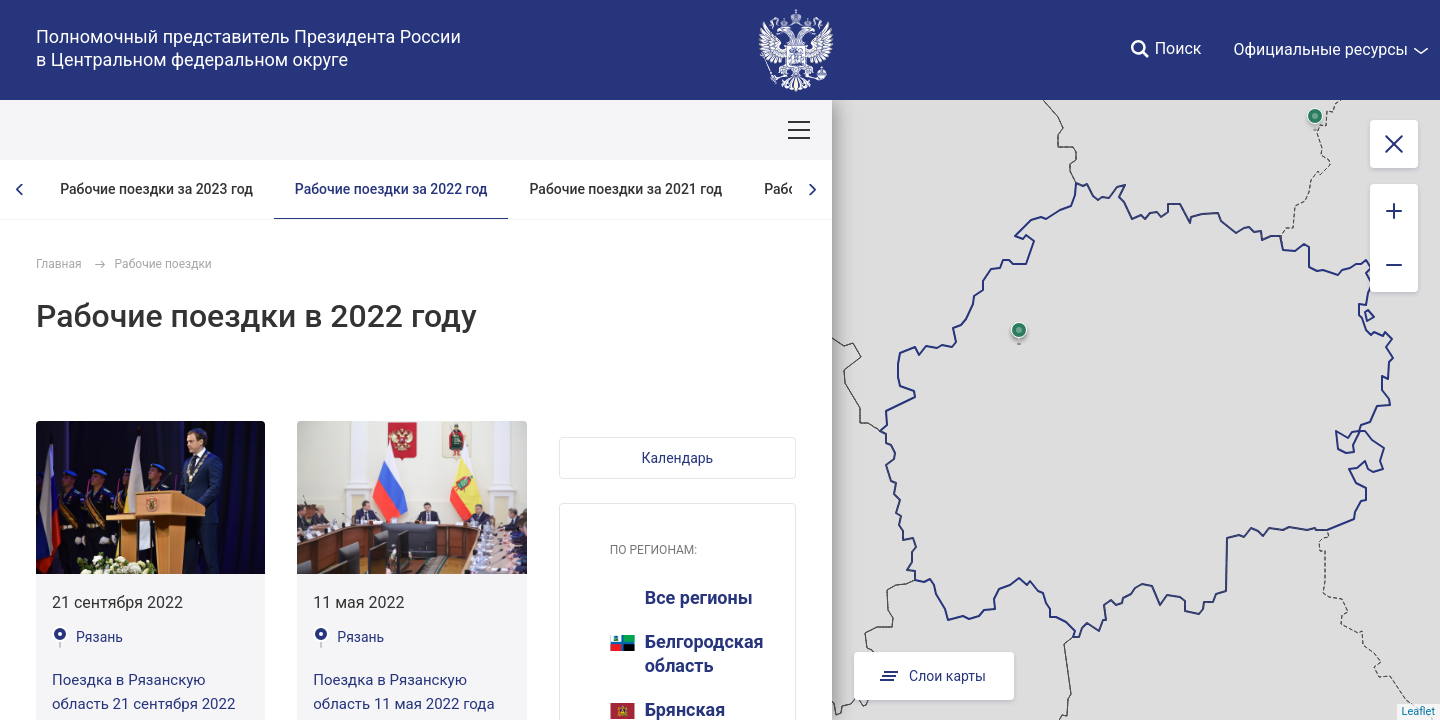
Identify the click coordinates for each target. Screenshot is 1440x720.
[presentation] (20, 189)
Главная (59, 264)
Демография (534, 130)
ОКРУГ (73, 130)
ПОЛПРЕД (160, 130)
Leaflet (1418, 711)
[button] (677, 458)
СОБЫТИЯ (259, 130)
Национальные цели (391, 130)
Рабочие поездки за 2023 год (156, 189)
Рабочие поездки (163, 264)
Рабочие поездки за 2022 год (391, 189)
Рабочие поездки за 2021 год (625, 189)
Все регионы (699, 597)
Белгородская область (687, 653)
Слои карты (934, 676)
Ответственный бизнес (683, 130)
